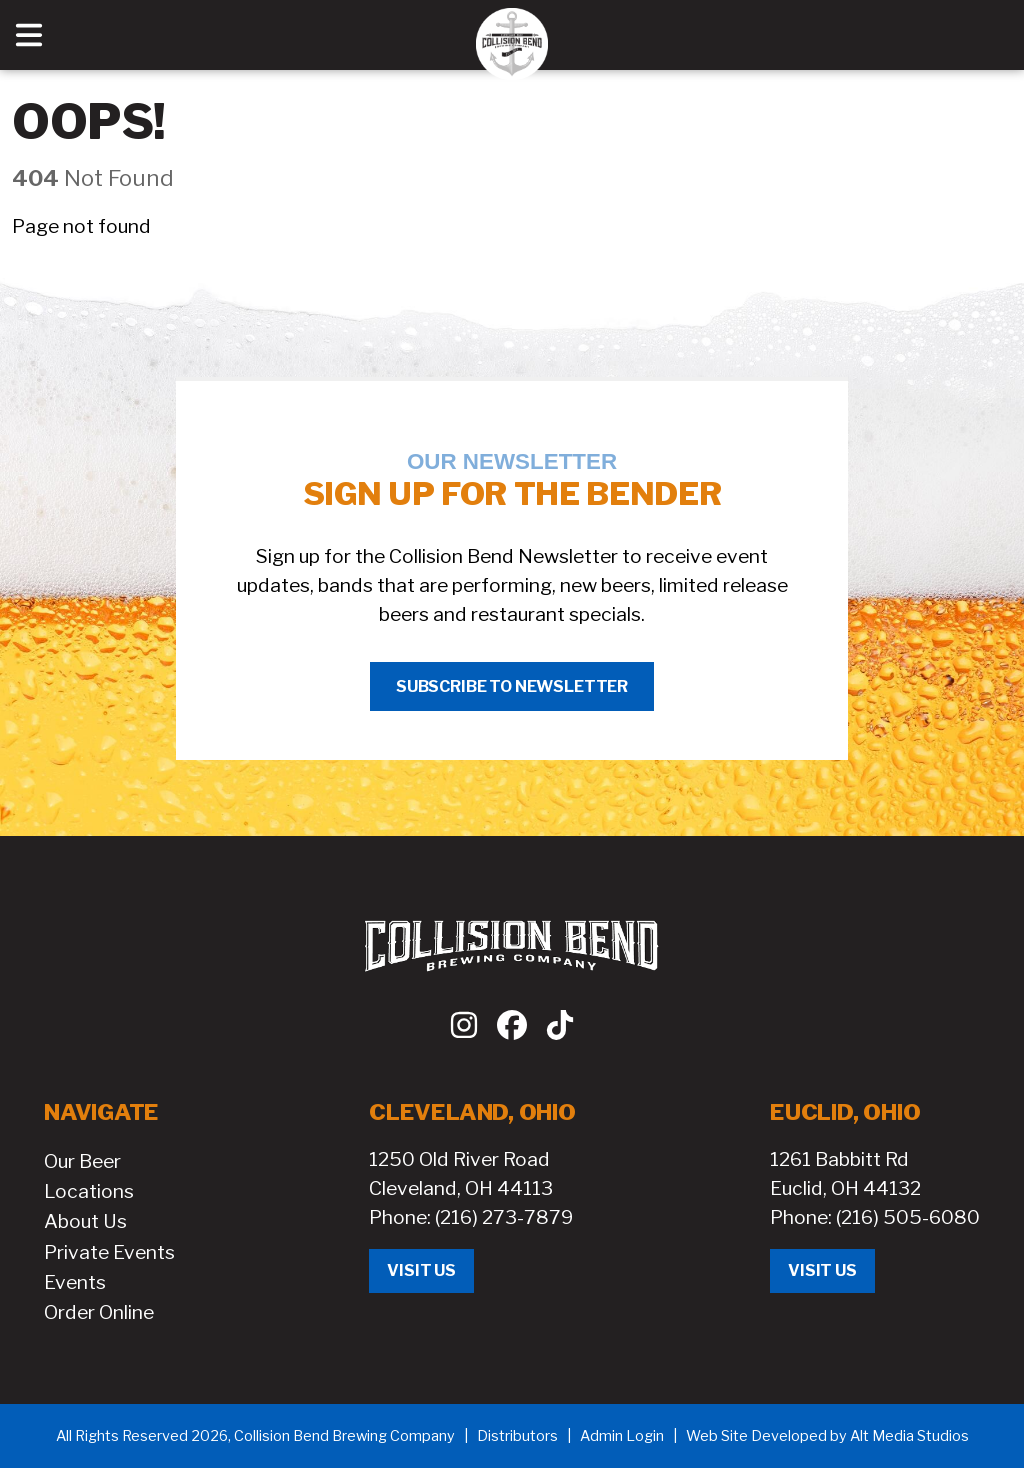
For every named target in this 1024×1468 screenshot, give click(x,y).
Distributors (517, 1436)
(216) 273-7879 (504, 1217)
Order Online (99, 1312)
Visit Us (421, 1270)
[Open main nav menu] (29, 34)
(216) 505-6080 (908, 1217)
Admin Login (622, 1436)
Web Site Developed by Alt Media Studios (827, 1436)
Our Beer (82, 1161)
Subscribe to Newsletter (512, 686)
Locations (89, 1191)
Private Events (109, 1252)
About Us (85, 1221)
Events (75, 1282)
